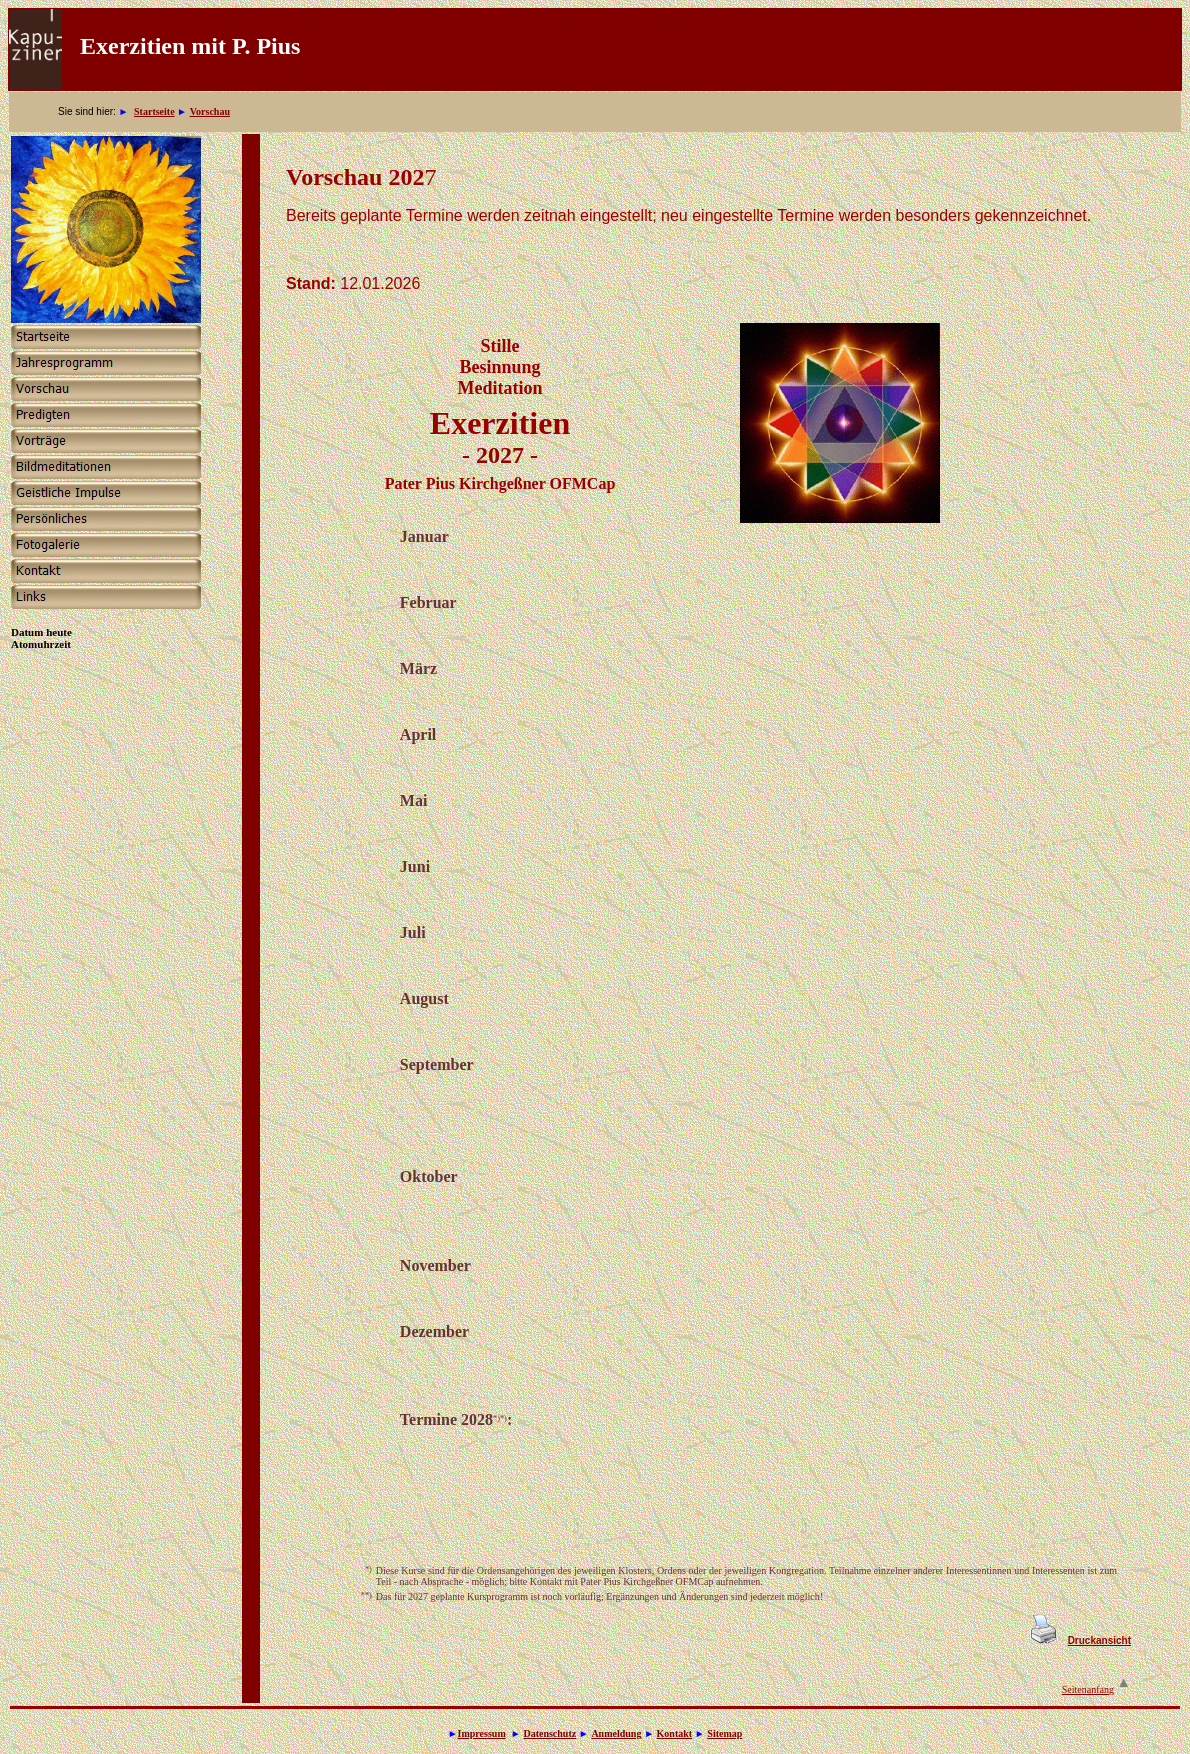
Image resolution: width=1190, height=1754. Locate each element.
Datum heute (41, 632)
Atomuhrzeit (41, 644)
